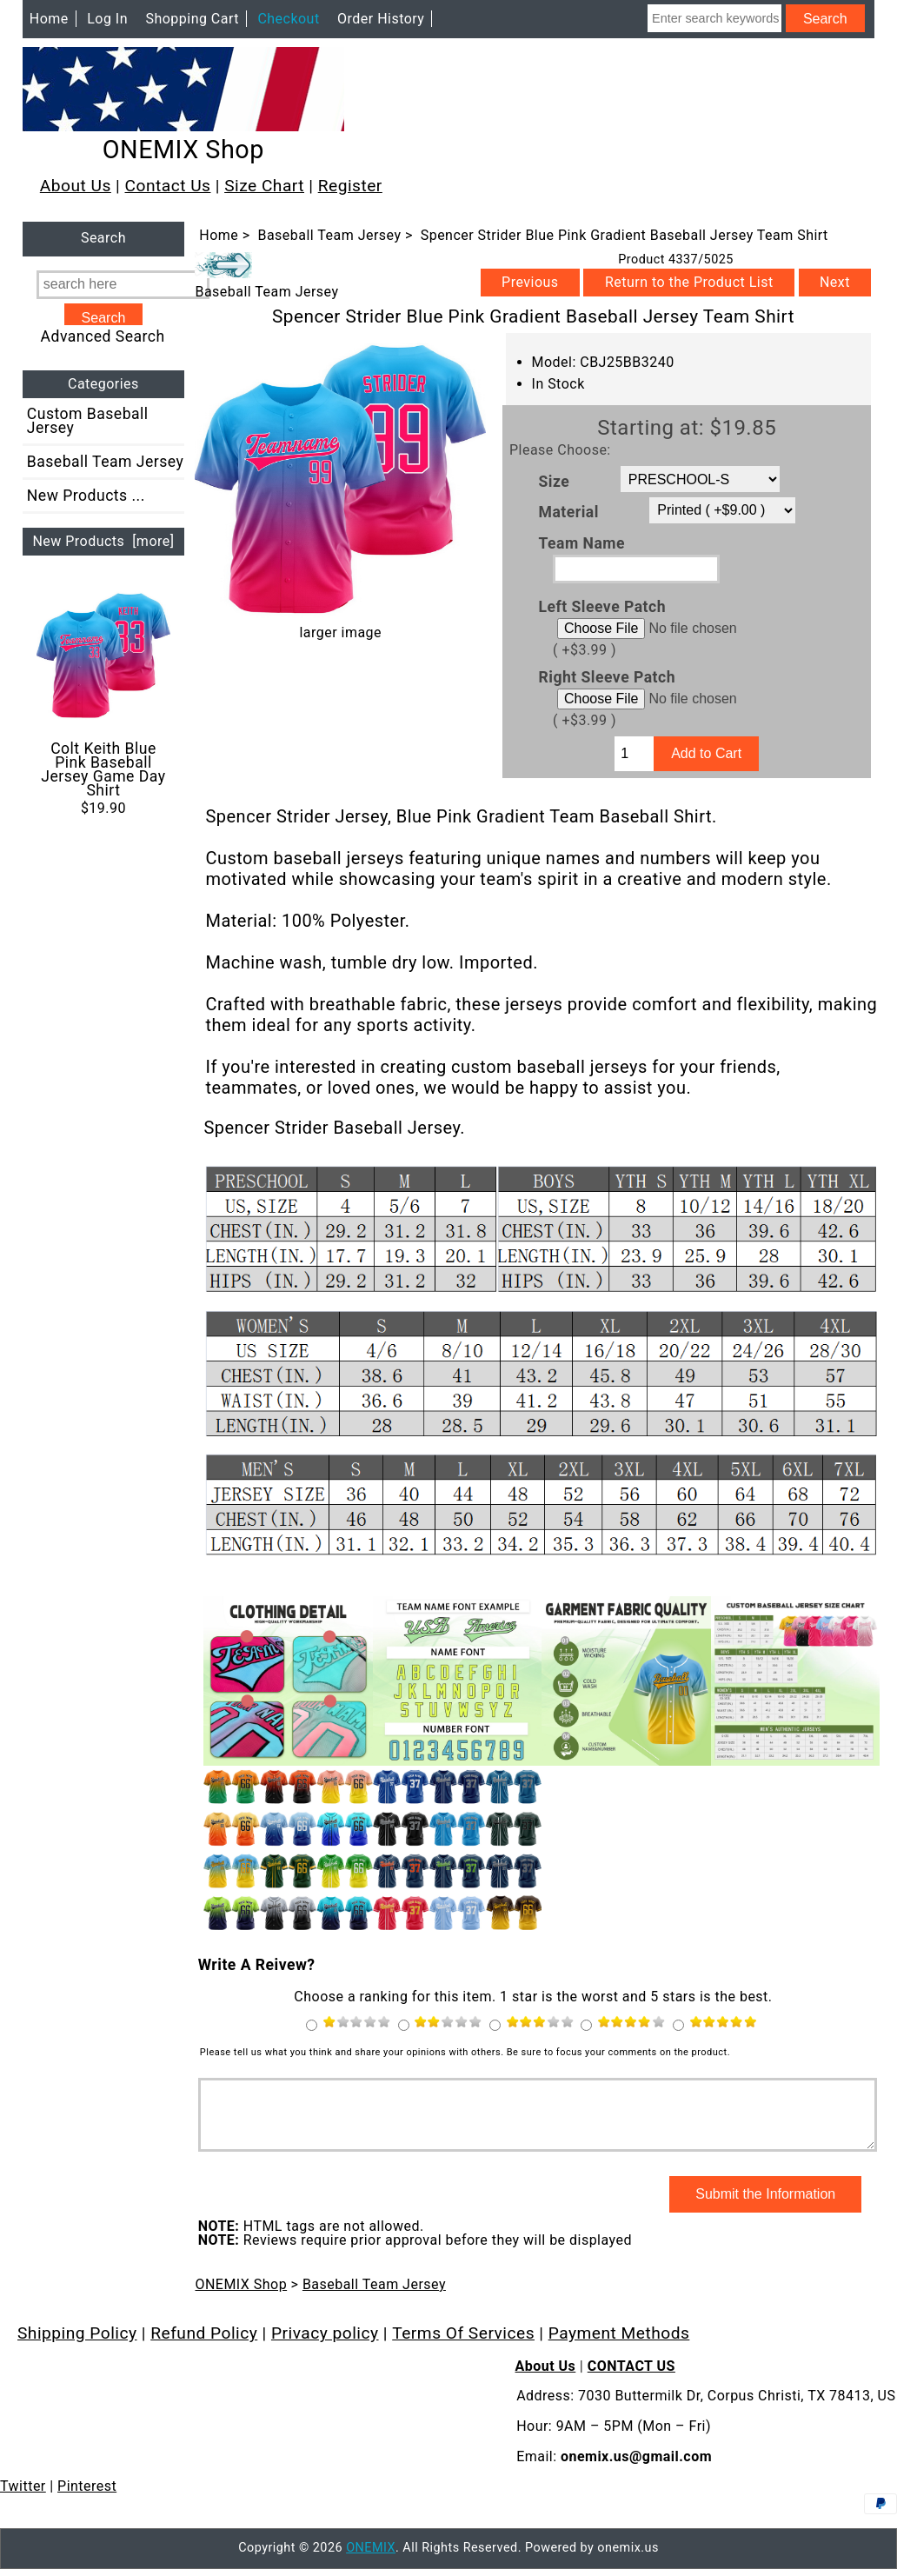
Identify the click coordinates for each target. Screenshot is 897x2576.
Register (350, 186)
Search (103, 238)
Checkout (288, 18)
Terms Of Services (463, 2346)
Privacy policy (325, 2346)
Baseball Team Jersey (329, 235)
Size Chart (264, 186)
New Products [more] (103, 541)
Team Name (582, 542)
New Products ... (86, 495)
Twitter (23, 2499)
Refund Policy (203, 2346)
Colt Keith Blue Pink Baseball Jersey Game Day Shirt (103, 693)
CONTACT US (631, 2379)
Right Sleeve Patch (607, 676)
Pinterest (86, 2499)
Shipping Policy (77, 2346)
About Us (75, 186)
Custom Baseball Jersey (88, 420)
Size (554, 480)
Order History (380, 18)
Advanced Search (103, 336)
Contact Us (168, 186)
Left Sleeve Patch (603, 607)
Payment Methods (619, 2346)
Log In (107, 18)
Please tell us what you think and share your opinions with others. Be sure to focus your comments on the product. (465, 2052)
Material (569, 512)
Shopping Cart (192, 18)
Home (49, 18)
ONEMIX (370, 2560)
